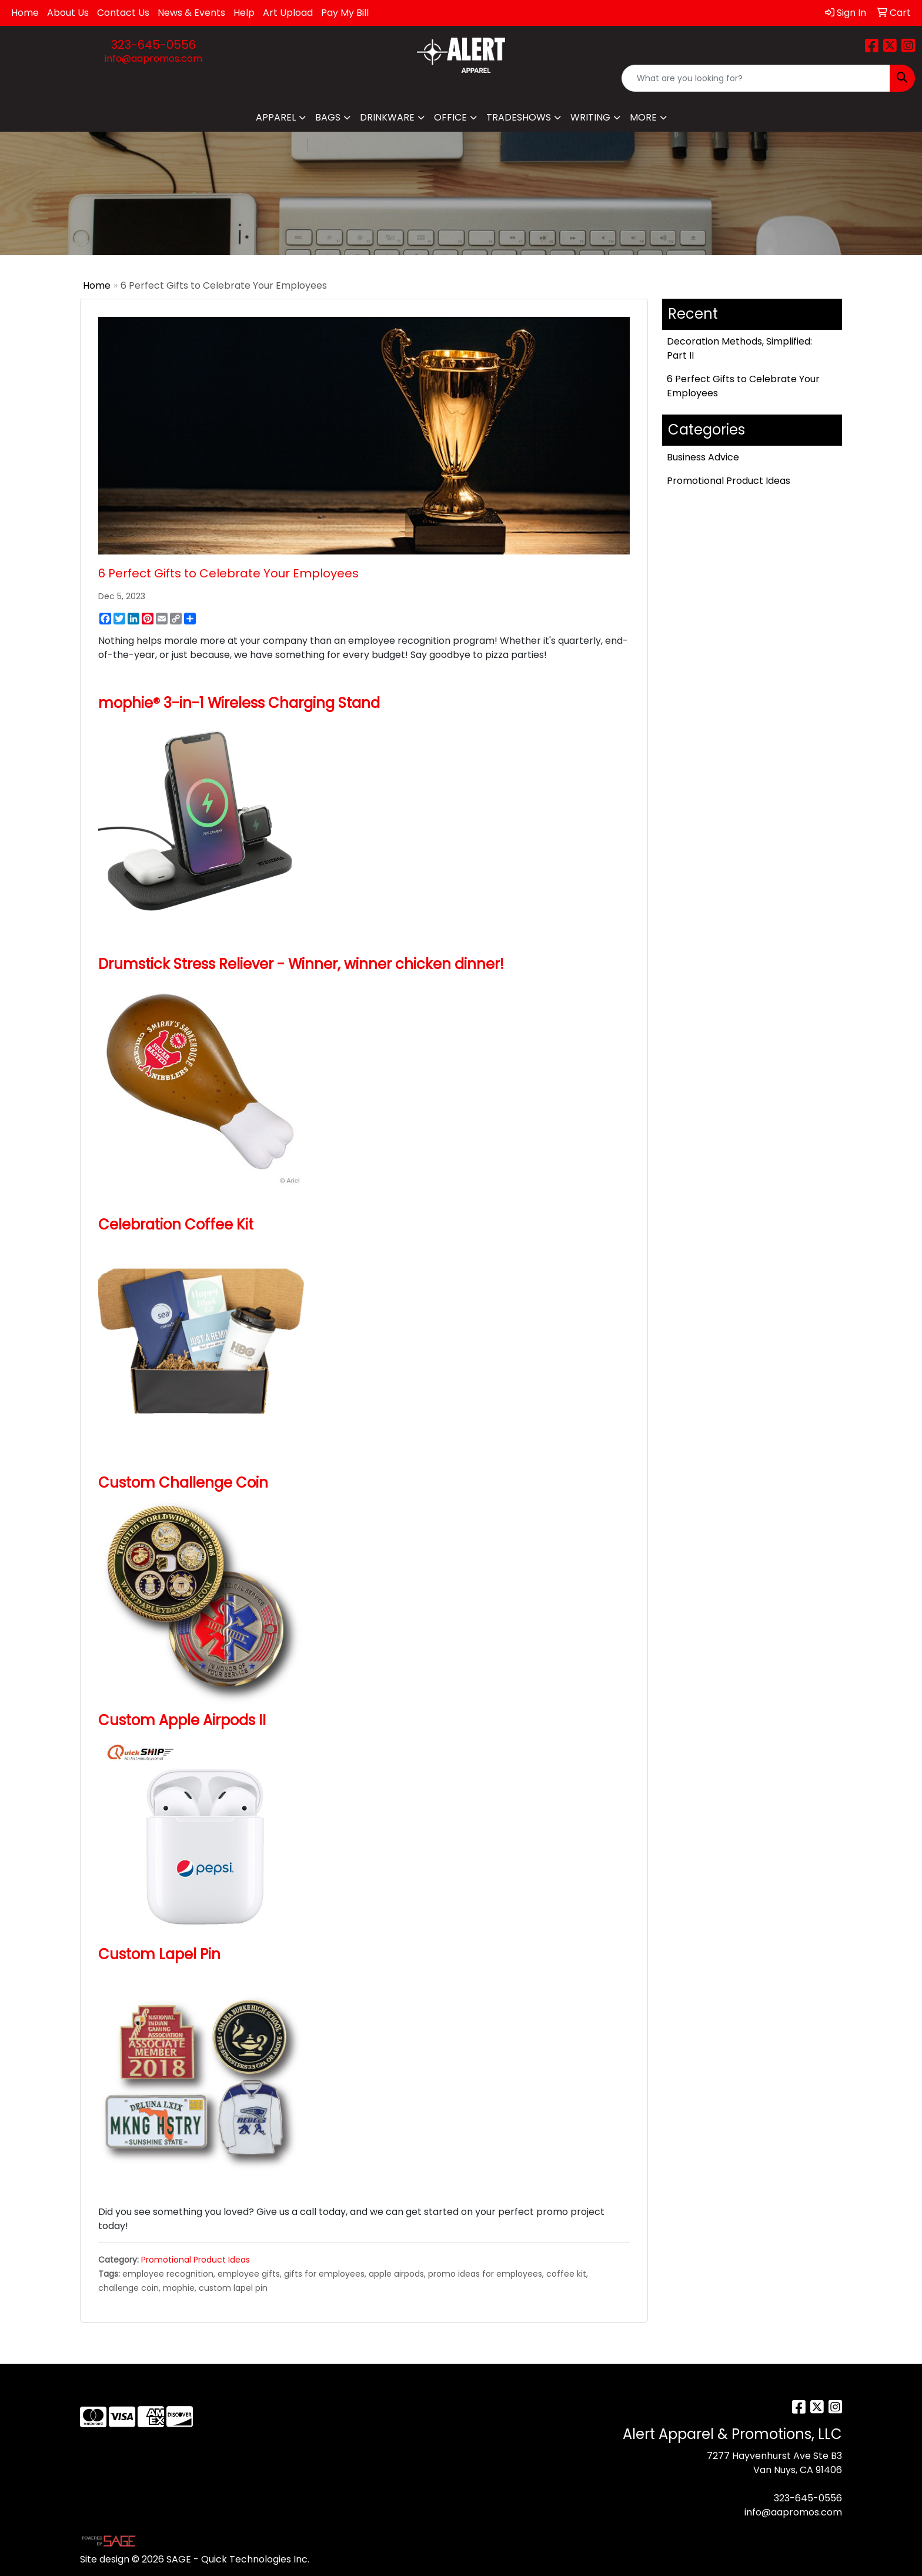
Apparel (276, 117)
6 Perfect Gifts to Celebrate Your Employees (743, 386)
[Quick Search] (756, 78)
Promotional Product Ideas (195, 2260)
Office (450, 117)
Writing (590, 117)
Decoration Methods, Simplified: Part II (739, 348)
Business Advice (703, 457)
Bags (327, 117)
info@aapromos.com (153, 58)
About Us (68, 12)
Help (244, 12)
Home (25, 12)
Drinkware (387, 117)
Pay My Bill (345, 12)
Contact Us (123, 12)
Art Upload (288, 12)
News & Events (191, 12)
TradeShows (518, 117)
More (643, 117)
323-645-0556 (153, 44)
